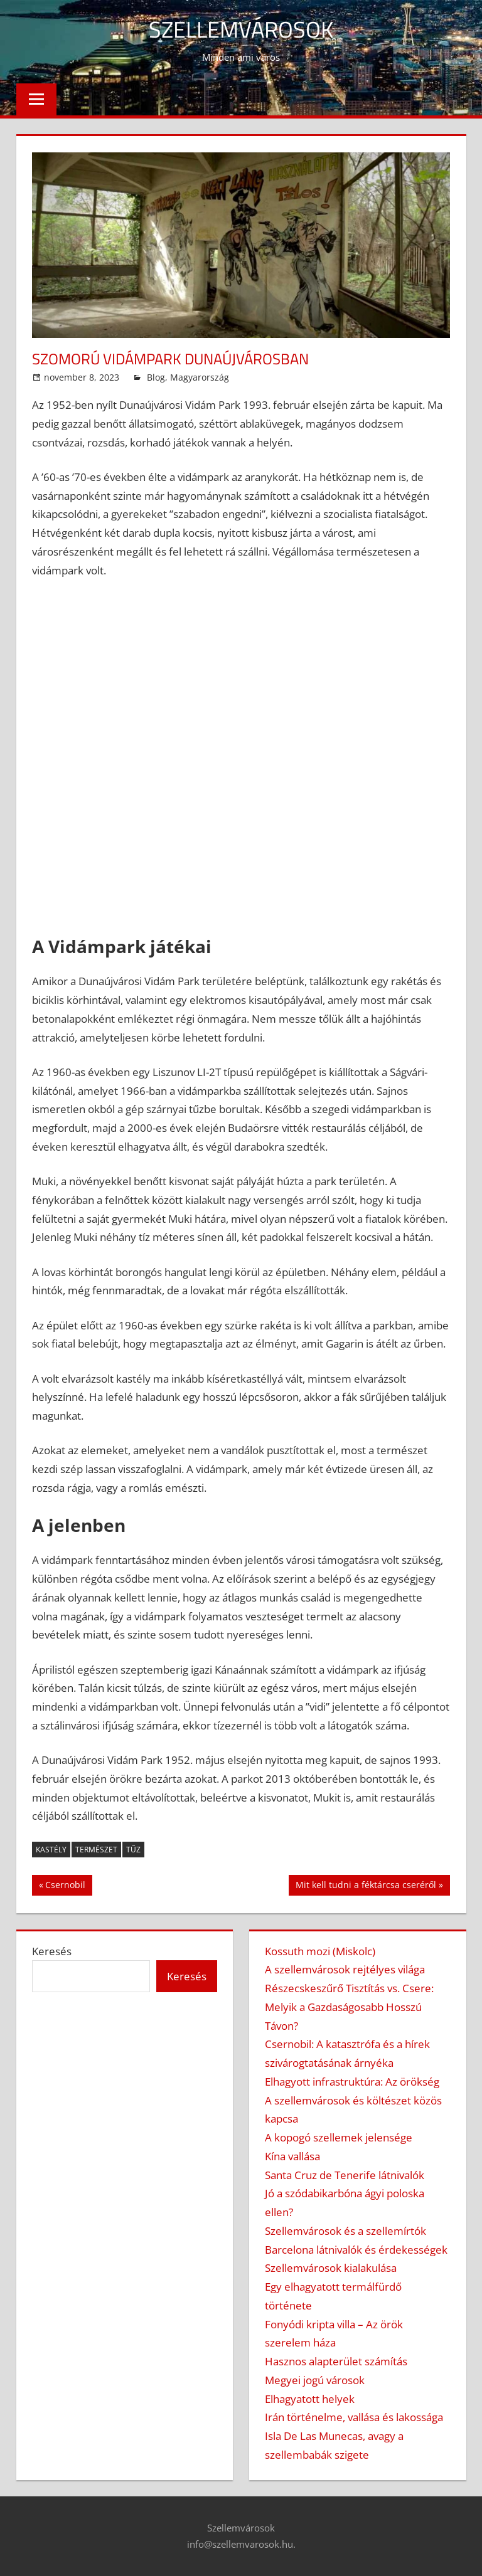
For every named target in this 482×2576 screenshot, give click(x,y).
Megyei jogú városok (315, 2380)
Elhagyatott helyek (310, 2399)
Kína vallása (292, 2156)
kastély (51, 1849)
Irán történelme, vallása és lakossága (354, 2417)
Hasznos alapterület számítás (336, 2361)
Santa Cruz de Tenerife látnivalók (344, 2175)
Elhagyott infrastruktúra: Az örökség (352, 2081)
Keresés (52, 1951)
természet (96, 1849)
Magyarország (199, 377)
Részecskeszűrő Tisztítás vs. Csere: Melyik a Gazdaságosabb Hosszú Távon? (349, 2007)
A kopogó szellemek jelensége (338, 2137)
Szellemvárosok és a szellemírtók (345, 2231)
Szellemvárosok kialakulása (331, 2268)
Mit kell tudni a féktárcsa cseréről (365, 1886)
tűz (133, 1849)
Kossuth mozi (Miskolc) (320, 1951)
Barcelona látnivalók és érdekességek (356, 2249)
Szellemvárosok (241, 29)
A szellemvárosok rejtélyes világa (345, 1969)
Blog (156, 377)
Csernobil (65, 1886)
